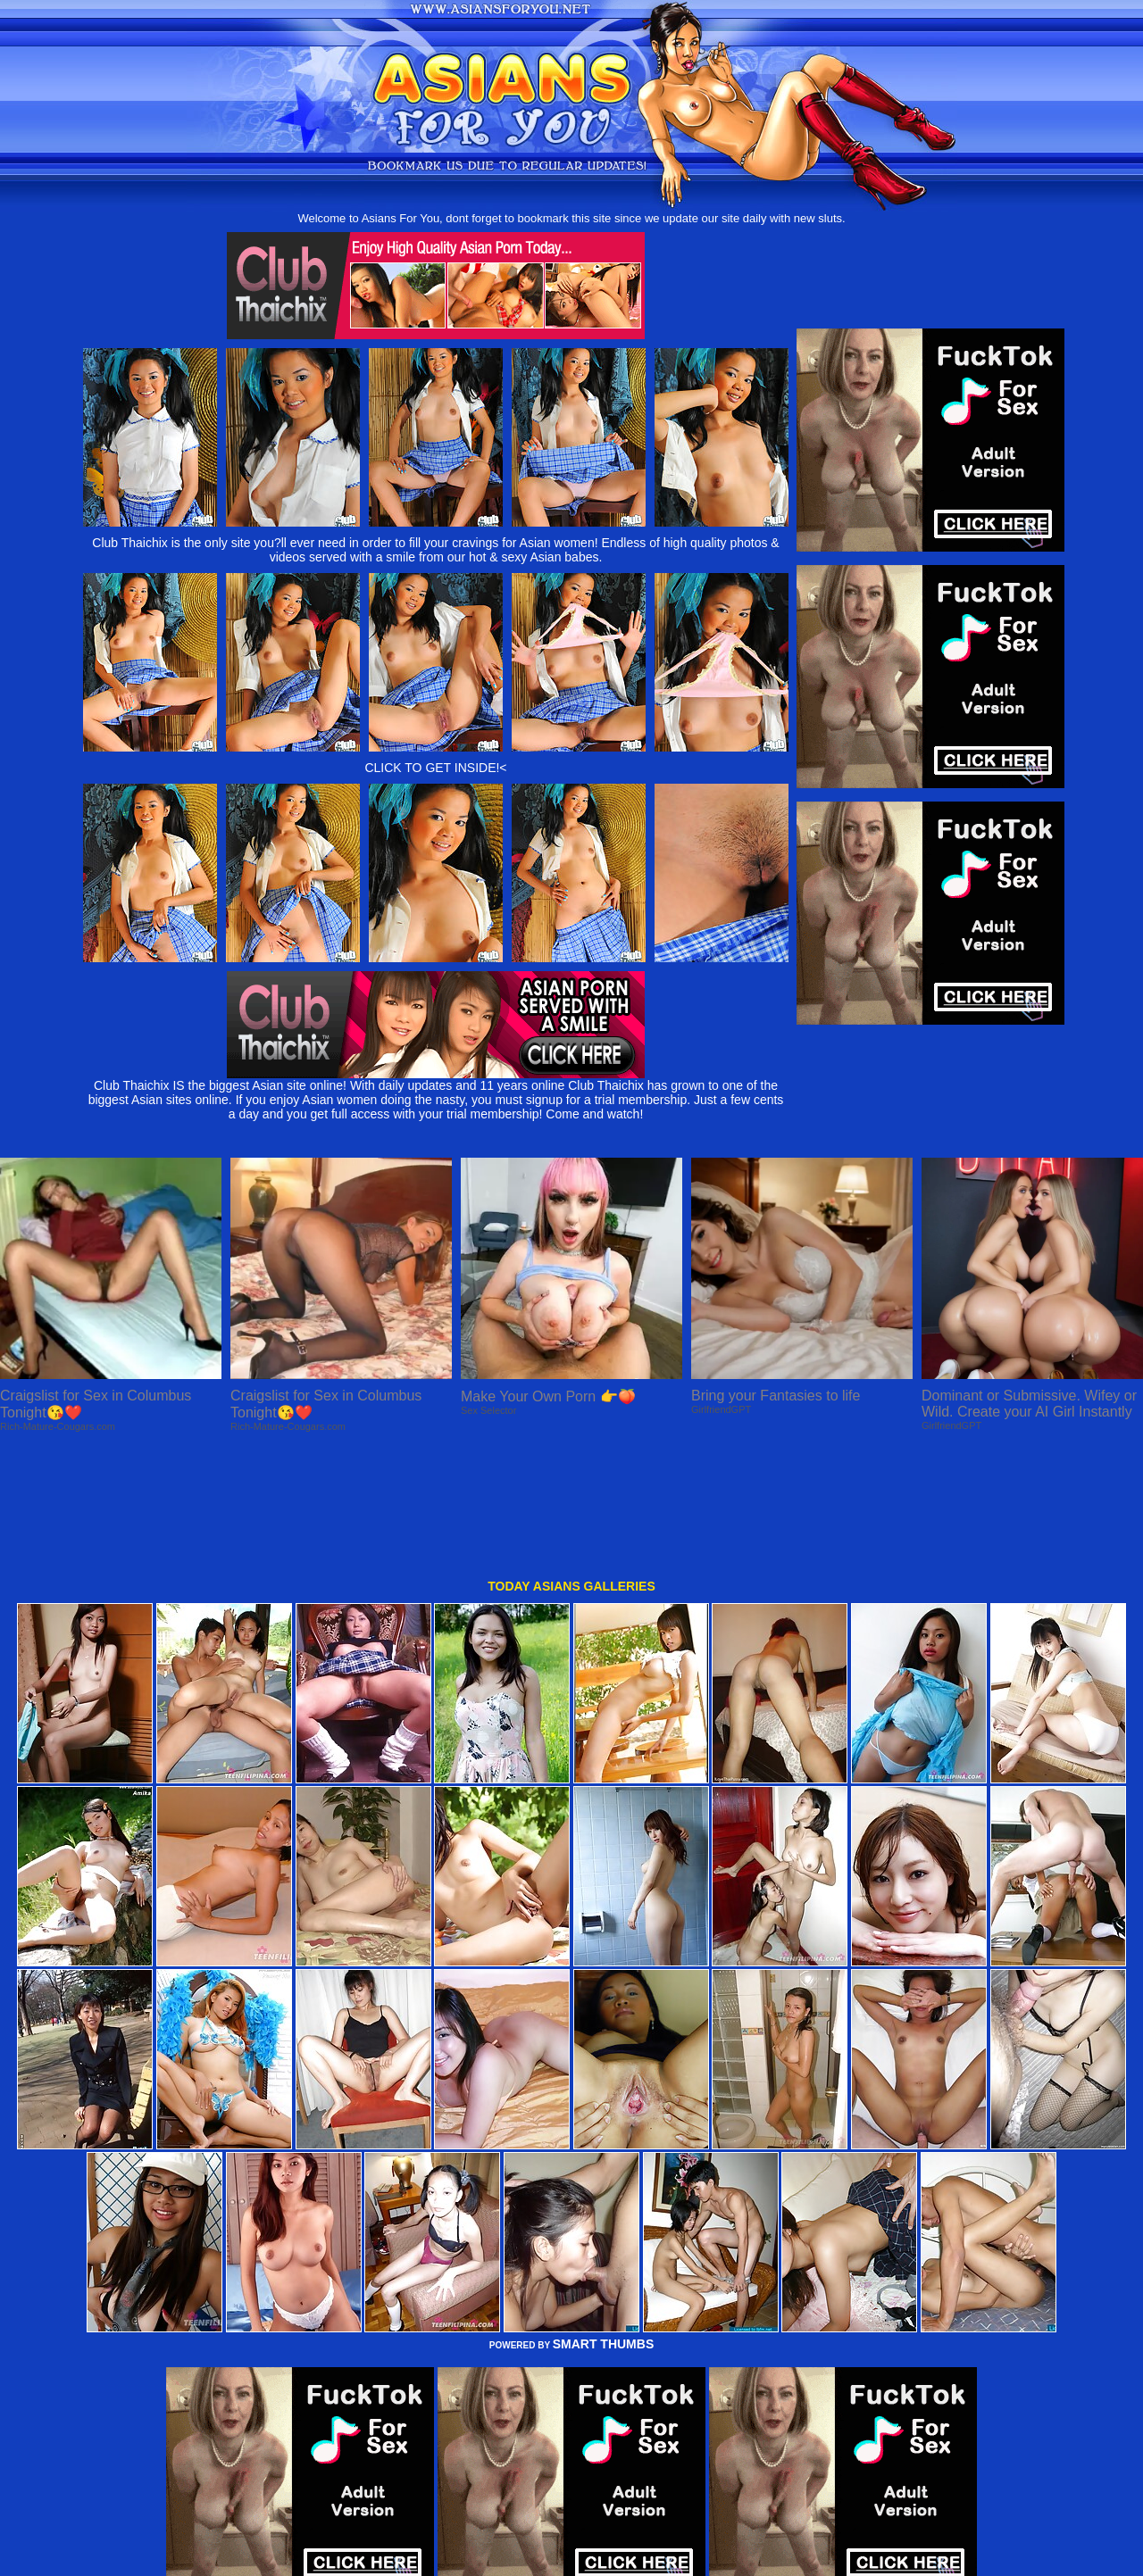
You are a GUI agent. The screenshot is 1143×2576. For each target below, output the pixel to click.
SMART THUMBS (604, 2226)
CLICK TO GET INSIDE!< (435, 767)
